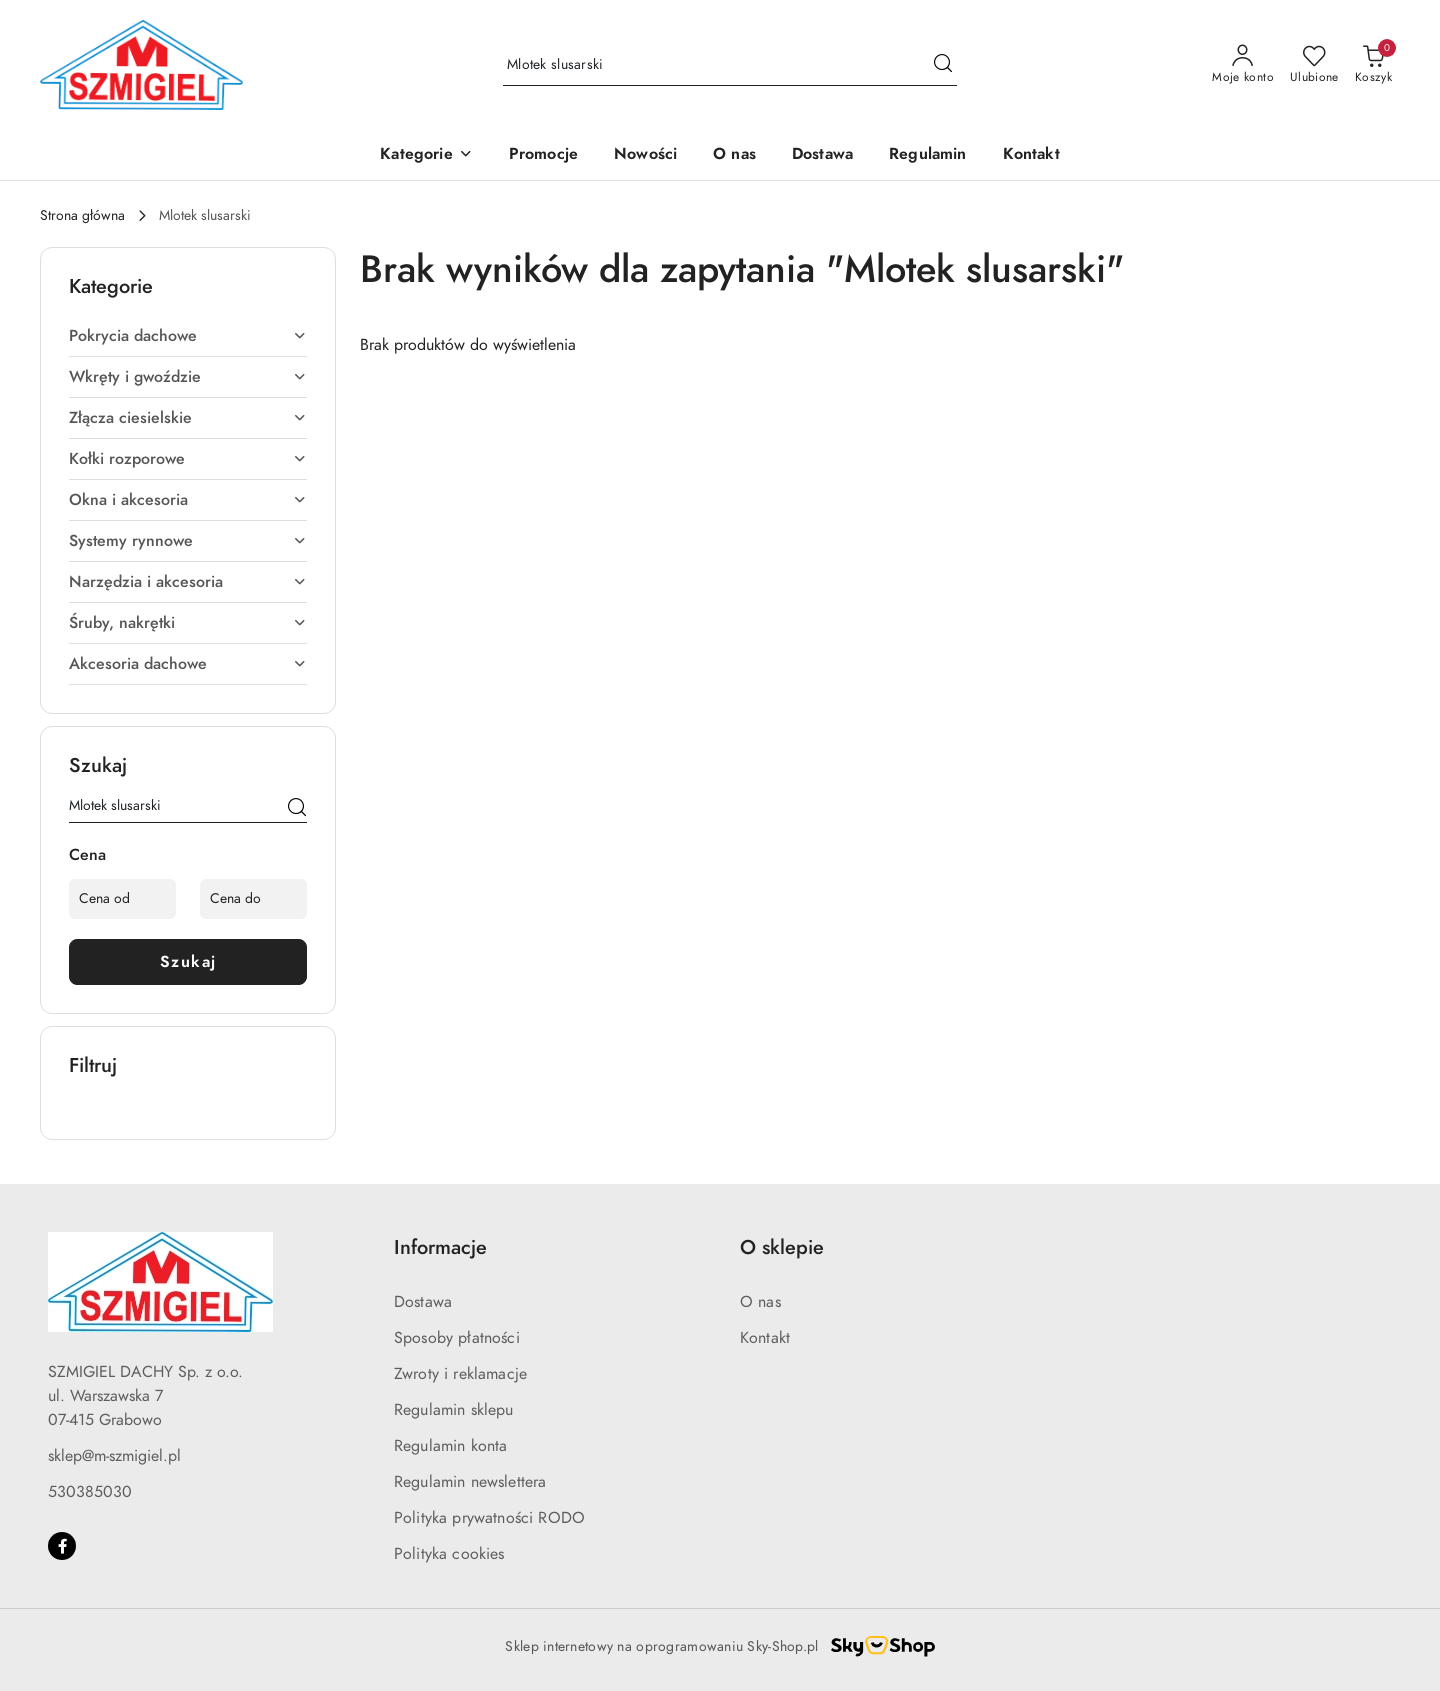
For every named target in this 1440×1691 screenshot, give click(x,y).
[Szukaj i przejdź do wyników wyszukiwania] (943, 65)
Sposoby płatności (457, 1338)
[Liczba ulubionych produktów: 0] (1314, 65)
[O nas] (734, 155)
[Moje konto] (1243, 65)
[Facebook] (62, 1546)
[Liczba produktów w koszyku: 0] (1373, 65)
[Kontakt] (1031, 155)
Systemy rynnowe (188, 541)
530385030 (90, 1492)
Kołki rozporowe (188, 459)
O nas (760, 1302)
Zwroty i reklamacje (460, 1374)
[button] (426, 155)
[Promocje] (543, 155)
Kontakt (765, 1338)
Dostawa (423, 1302)
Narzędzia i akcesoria (188, 582)
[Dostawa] (822, 155)
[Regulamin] (927, 155)
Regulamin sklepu (454, 1410)
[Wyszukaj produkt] (730, 65)
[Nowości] (645, 155)
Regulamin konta (450, 1446)
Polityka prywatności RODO (489, 1518)
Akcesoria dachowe (188, 664)
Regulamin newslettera (470, 1482)
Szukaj (188, 962)
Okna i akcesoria (188, 500)
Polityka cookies (449, 1554)
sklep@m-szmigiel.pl (114, 1456)
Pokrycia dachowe (188, 336)
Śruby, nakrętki (188, 623)
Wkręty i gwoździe (188, 377)
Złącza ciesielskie (188, 418)
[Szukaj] (297, 809)
